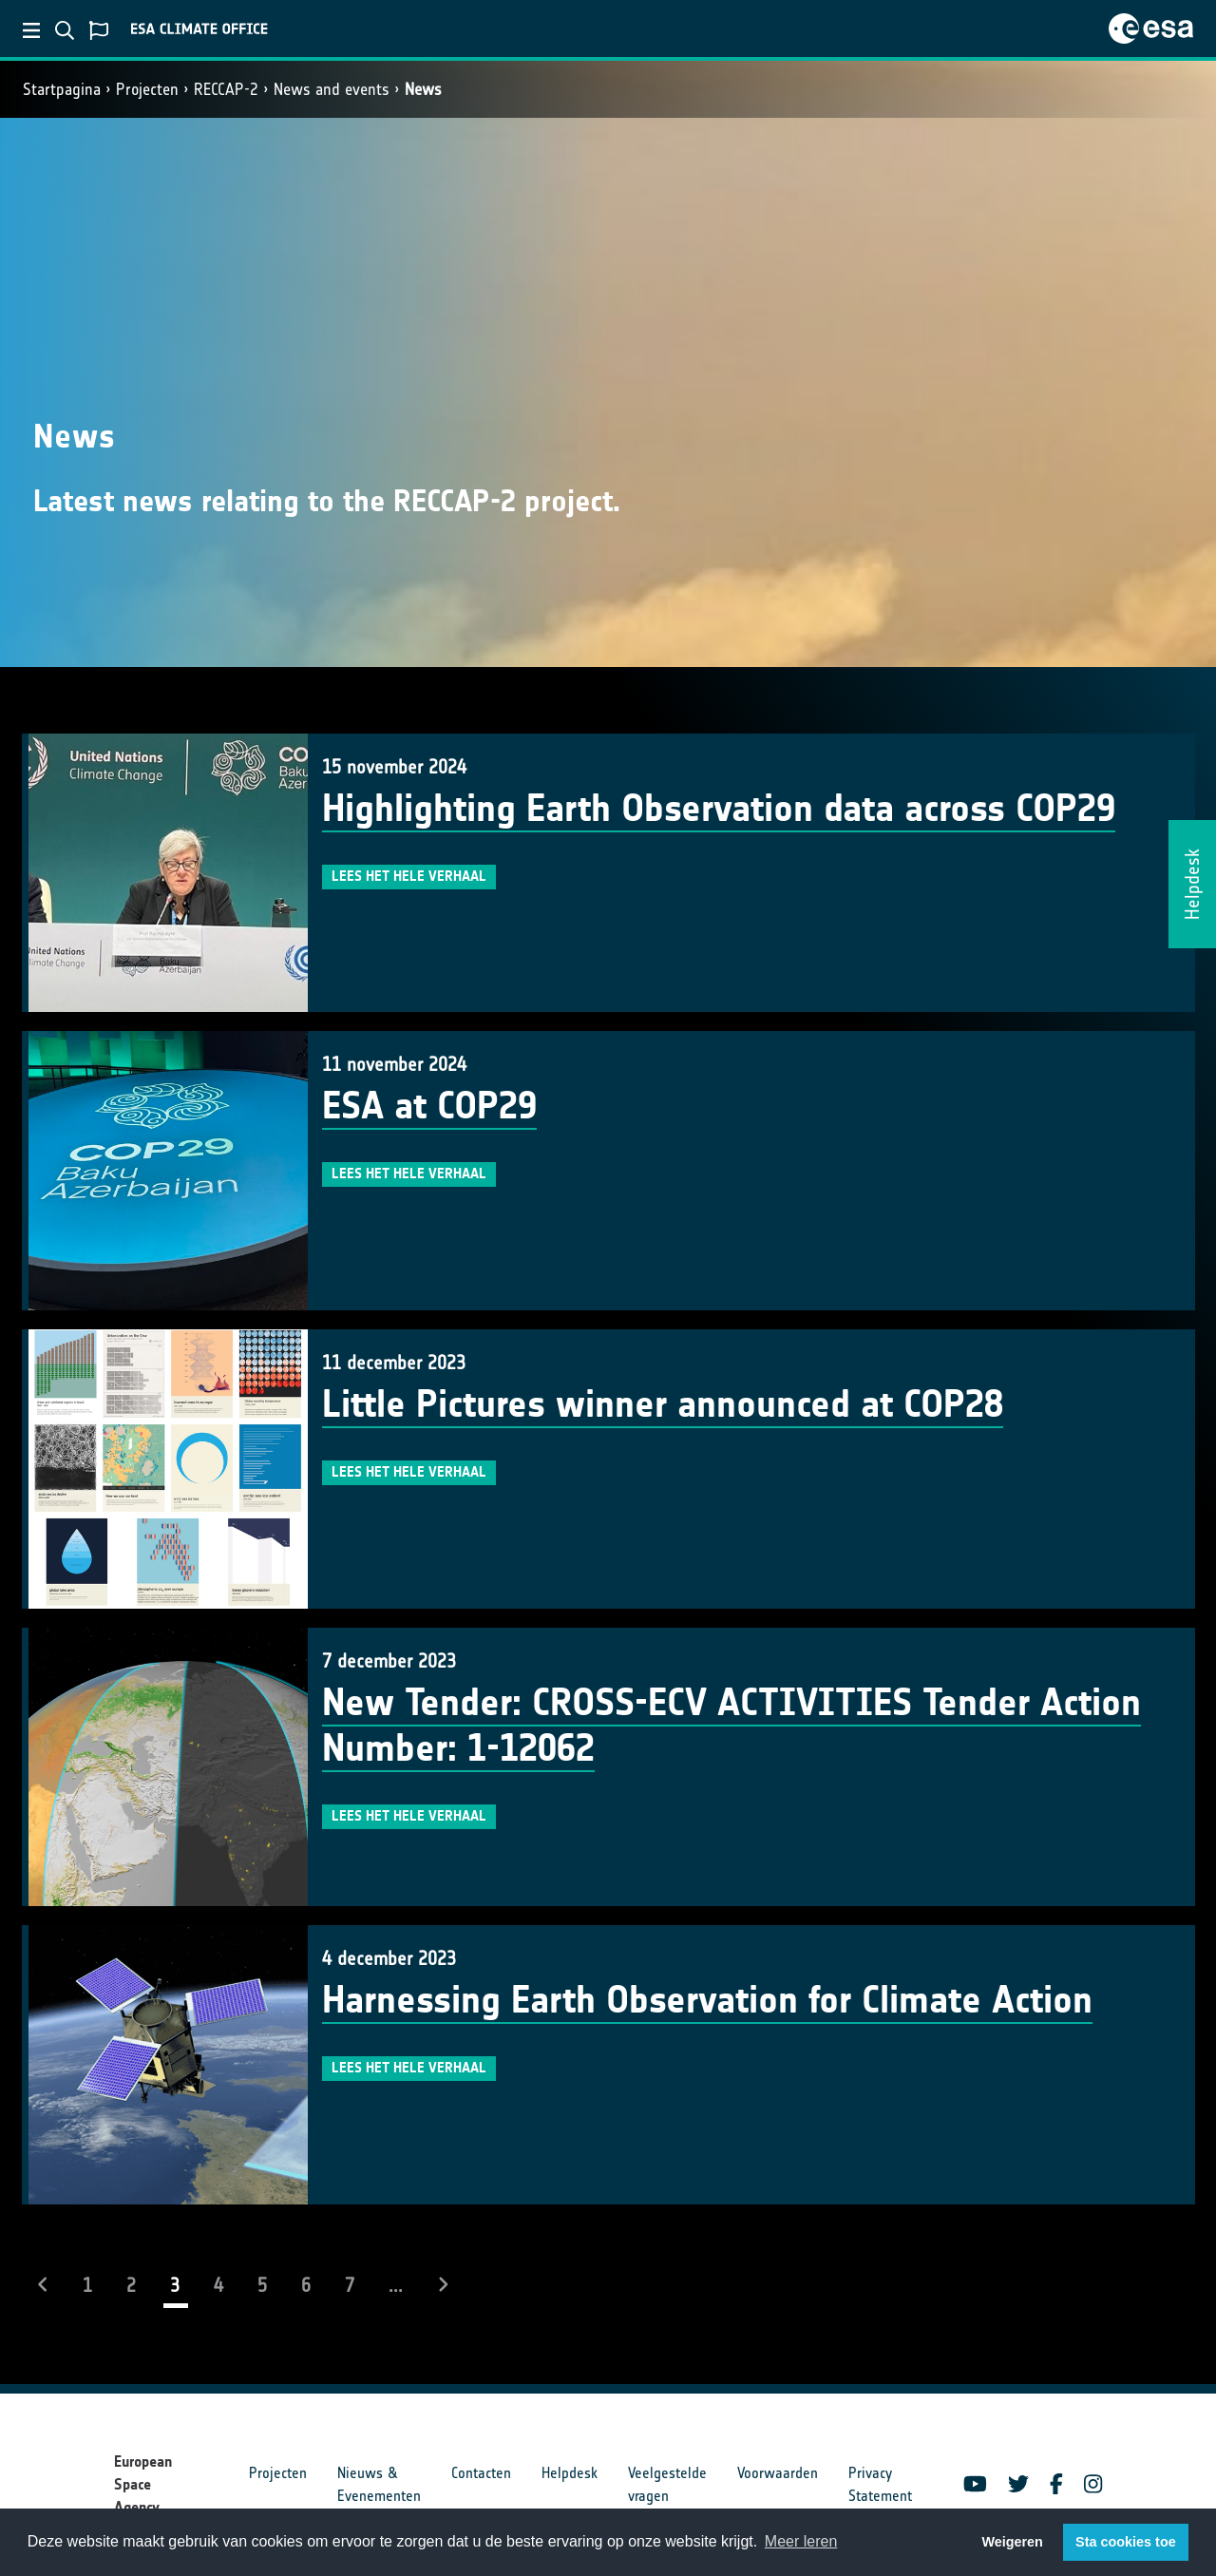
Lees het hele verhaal (409, 876)
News (423, 89)
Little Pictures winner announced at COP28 (662, 1404)
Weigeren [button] (1012, 2541)
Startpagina (62, 89)
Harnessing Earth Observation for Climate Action (707, 2000)
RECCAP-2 (226, 89)
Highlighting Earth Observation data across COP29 (718, 808)
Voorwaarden (777, 2473)
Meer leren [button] (801, 2541)
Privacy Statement (880, 2484)
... (396, 2285)
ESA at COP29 (429, 1106)
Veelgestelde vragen (667, 2484)
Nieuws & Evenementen (379, 2484)
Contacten (481, 2473)
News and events (332, 89)
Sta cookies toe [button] (1125, 2541)
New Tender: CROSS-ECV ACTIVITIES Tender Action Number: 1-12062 (731, 1725)
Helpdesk (570, 2473)
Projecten (147, 89)
